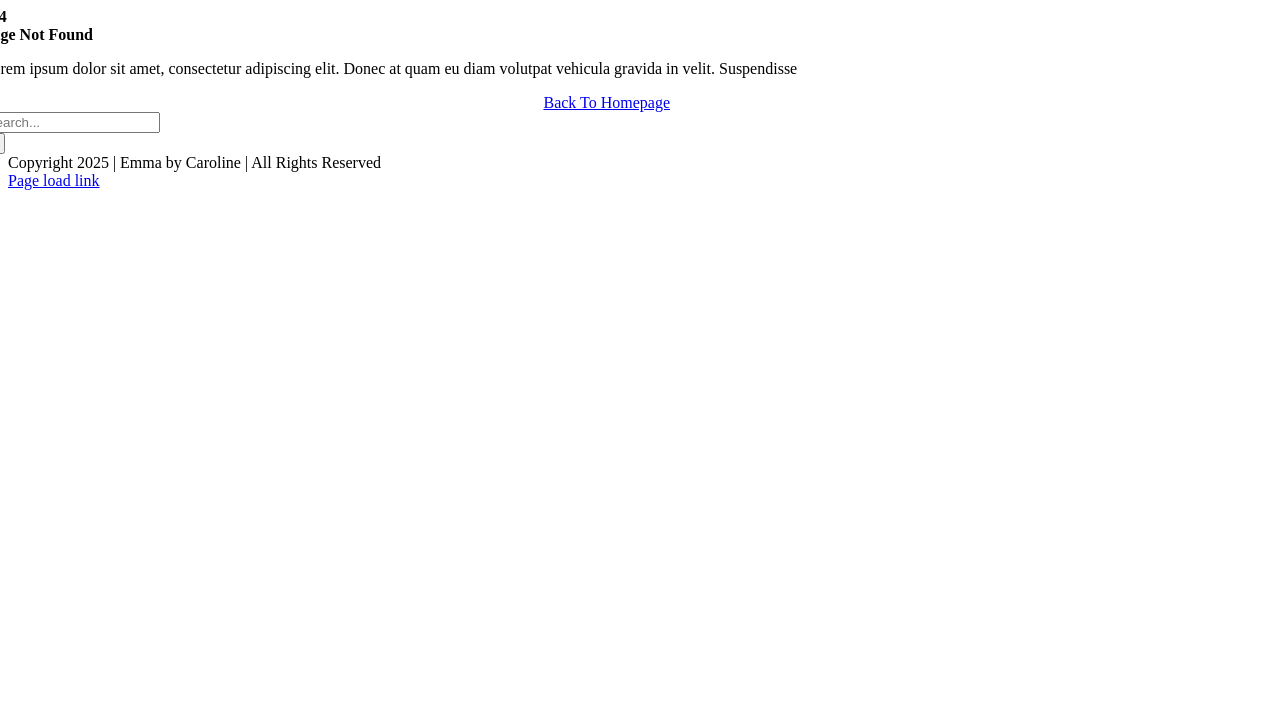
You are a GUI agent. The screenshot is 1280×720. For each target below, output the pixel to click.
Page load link (54, 180)
